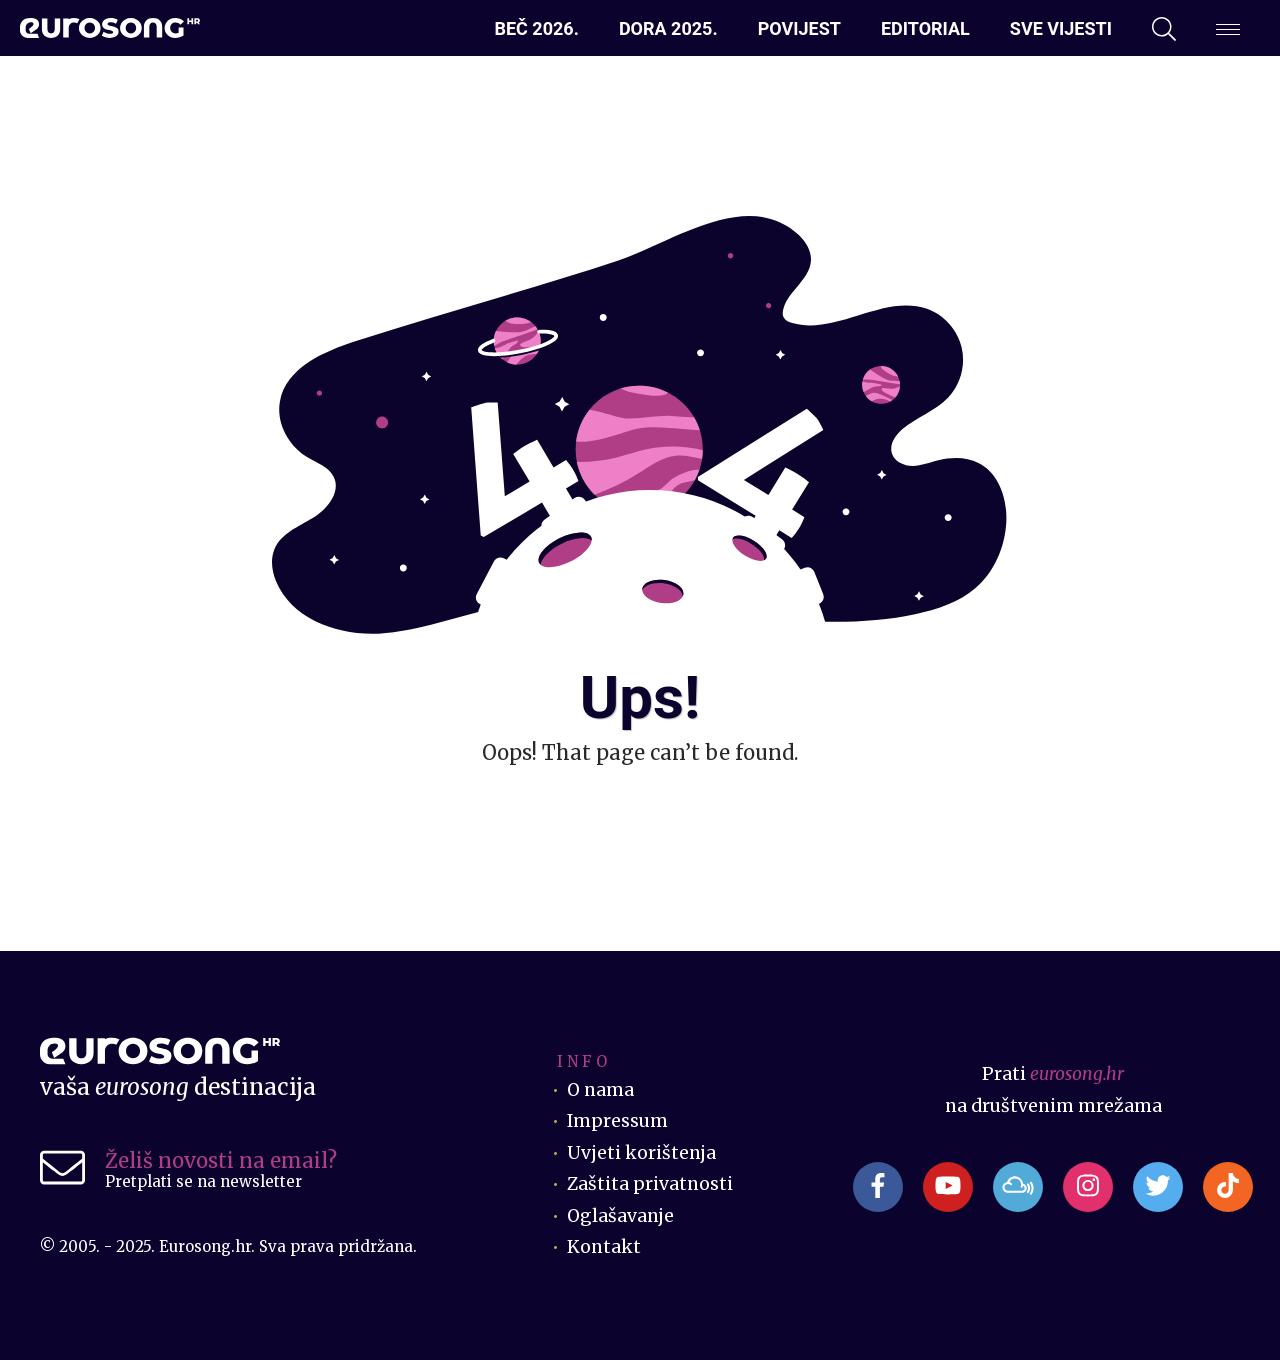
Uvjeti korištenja (641, 1153)
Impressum (617, 1121)
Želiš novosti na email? (221, 1160)
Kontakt (604, 1247)
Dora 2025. (668, 28)
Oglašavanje (620, 1216)
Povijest (799, 28)
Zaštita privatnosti (650, 1184)
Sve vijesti (1061, 28)
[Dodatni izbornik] (1228, 29)
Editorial (925, 28)
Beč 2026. (536, 28)
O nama (600, 1090)
